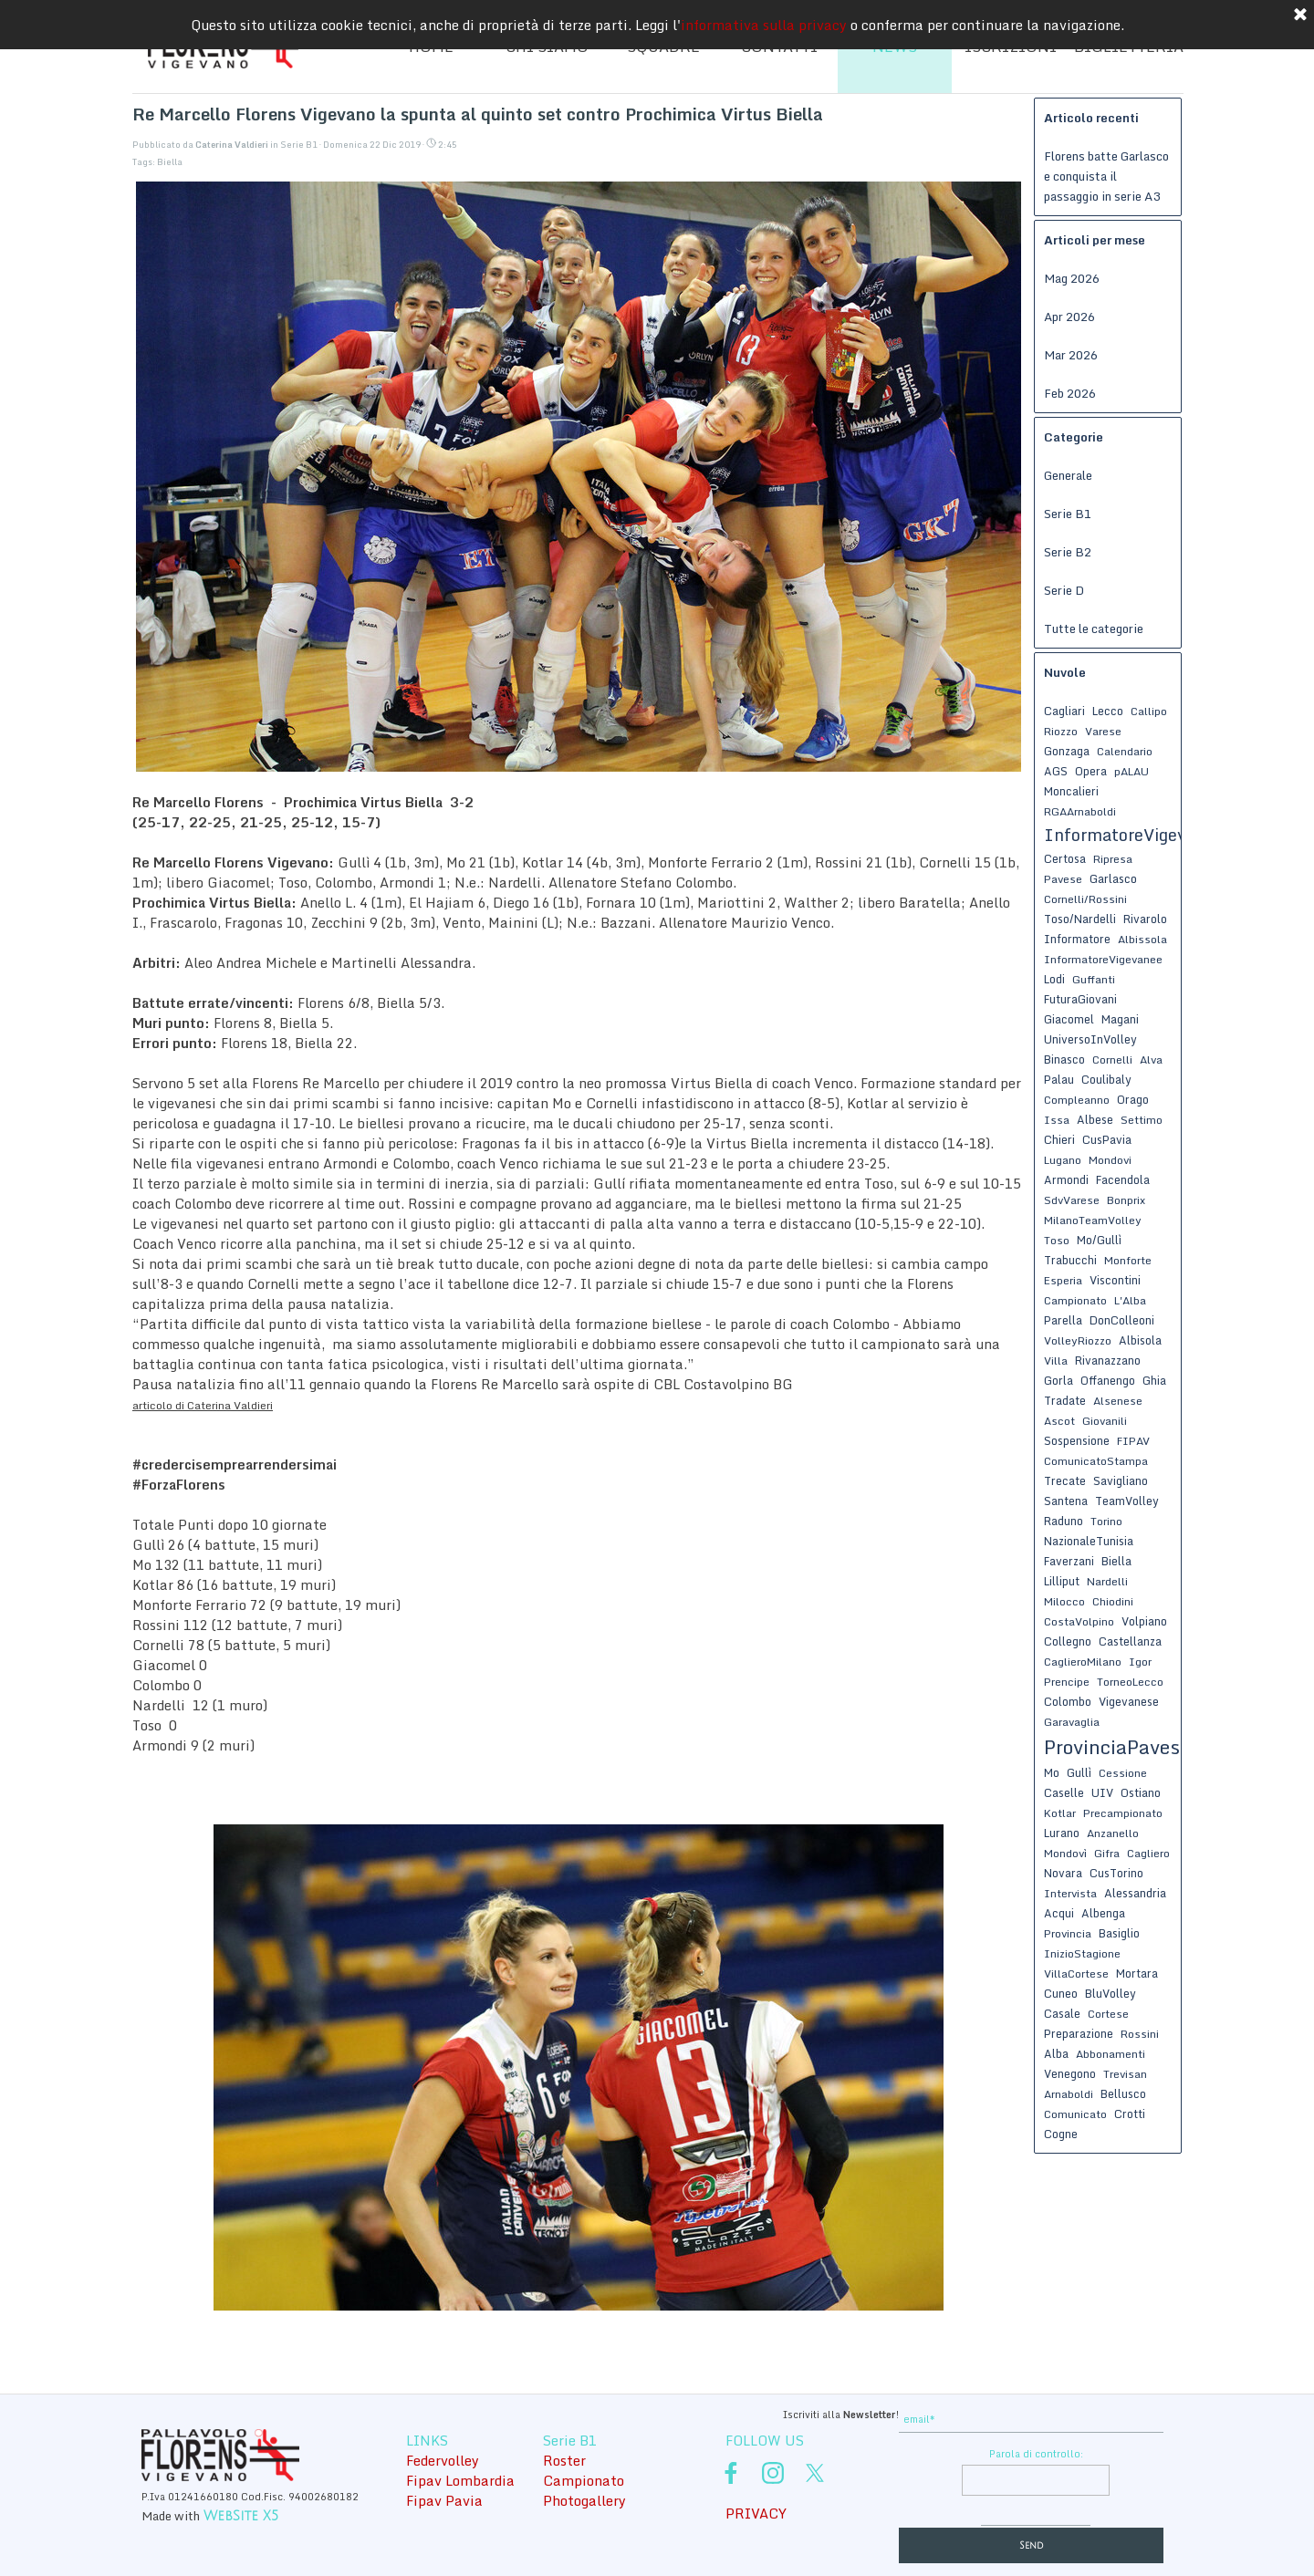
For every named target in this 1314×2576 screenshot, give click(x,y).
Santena (1066, 1500)
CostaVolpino (1079, 1621)
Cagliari (1064, 710)
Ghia (1154, 1380)
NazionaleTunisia (1088, 1541)
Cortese (1108, 2013)
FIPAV (1133, 1440)
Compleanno (1077, 1099)
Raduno (1063, 1520)
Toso (1056, 1240)
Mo (1051, 1772)
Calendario (1124, 751)
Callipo (1149, 711)
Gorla (1058, 1380)
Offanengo (1107, 1380)
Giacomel (1069, 1019)
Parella (1063, 1320)
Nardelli (1107, 1581)
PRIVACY (756, 2513)
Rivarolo (1145, 918)
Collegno (1067, 1641)
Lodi (1054, 979)
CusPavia (1107, 1139)
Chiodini (1112, 1601)
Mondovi (1110, 1160)
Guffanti (1093, 979)
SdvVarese (1072, 1200)
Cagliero (1148, 1853)
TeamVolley (1127, 1500)
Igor (1140, 1661)
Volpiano (1144, 1621)
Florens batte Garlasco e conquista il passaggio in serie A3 (1106, 176)
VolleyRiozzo (1077, 1340)
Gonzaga (1067, 751)
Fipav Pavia (444, 2500)
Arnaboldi (1068, 2094)
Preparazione (1078, 2033)
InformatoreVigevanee (1103, 959)
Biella (169, 162)
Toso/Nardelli (1080, 918)
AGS (1056, 771)
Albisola (1140, 1340)
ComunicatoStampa (1096, 1461)
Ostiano (1141, 1792)
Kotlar (1060, 1813)
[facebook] (731, 2473)
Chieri (1059, 1139)
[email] (1031, 2419)
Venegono (1070, 2073)
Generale (1068, 475)
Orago (1133, 1099)
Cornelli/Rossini (1085, 899)
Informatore (1077, 939)
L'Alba (1130, 1300)
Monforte (1128, 1260)
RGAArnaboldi (1080, 811)
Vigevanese (1129, 1701)
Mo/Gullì (1099, 1240)
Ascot (1059, 1420)
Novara (1063, 1873)
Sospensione (1077, 1440)
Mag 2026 (1072, 278)
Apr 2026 (1069, 316)
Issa (1056, 1119)
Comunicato (1075, 2114)
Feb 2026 (1070, 393)
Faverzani (1069, 1561)
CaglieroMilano (1082, 1661)
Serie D (1064, 590)
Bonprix (1126, 1200)
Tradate (1065, 1400)
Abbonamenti (1110, 2053)
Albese (1095, 1119)
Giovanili (1104, 1420)
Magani (1120, 1019)
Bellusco (1123, 2093)
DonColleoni (1122, 1320)
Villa (1056, 1360)
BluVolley (1110, 1993)
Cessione (1123, 1772)
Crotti (1129, 2113)
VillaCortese (1076, 1973)
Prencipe (1067, 1681)
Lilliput (1061, 1581)
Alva (1151, 1059)
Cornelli (1112, 1059)
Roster (564, 2460)
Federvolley (442, 2460)
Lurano (1061, 1832)
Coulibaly (1106, 1079)
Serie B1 (1067, 514)
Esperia (1063, 1280)
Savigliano (1120, 1480)
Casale (1062, 2013)
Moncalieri (1071, 791)
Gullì (1079, 1772)
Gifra (1107, 1853)
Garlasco (1113, 878)
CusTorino (1116, 1873)
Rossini (1140, 2033)
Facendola (1123, 1179)
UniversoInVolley (1090, 1039)
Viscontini (1115, 1280)
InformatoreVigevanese (1138, 834)
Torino (1106, 1521)
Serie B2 (1067, 552)
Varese (1103, 731)
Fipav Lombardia (460, 2480)
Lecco (1107, 710)
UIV (1102, 1792)
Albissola (1142, 939)
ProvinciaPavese (1117, 1746)
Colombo (1067, 1701)
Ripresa (1112, 858)
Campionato (1075, 1300)
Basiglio (1119, 1933)
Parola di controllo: (1036, 2454)
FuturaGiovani (1080, 999)
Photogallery (584, 2500)
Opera (1091, 771)
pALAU (1131, 771)
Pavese (1063, 879)
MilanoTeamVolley (1093, 1220)
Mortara (1137, 1973)
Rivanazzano (1108, 1360)
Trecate (1065, 1480)
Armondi (1066, 1179)
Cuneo (1061, 1993)
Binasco (1064, 1059)
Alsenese (1117, 1400)
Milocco (1064, 1601)
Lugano (1062, 1160)
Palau (1059, 1079)
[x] (815, 2473)
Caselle (1064, 1792)
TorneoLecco (1130, 1681)
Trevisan (1125, 2074)
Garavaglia (1072, 1721)
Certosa (1065, 858)
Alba (1056, 2053)
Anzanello (1113, 1833)
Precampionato (1123, 1813)
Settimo (1142, 1119)
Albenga (1103, 1913)
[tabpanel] (762, 2413)
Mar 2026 (1071, 355)
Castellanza (1130, 1641)
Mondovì (1065, 1853)
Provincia (1067, 1933)
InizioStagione (1082, 1953)
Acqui (1059, 1913)
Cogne (1061, 2133)
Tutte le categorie (1093, 628)
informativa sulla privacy (764, 25)
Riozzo (1061, 731)
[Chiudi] (1300, 15)
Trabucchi (1070, 1260)
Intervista (1070, 1893)
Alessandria (1135, 1893)
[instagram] (773, 2473)
